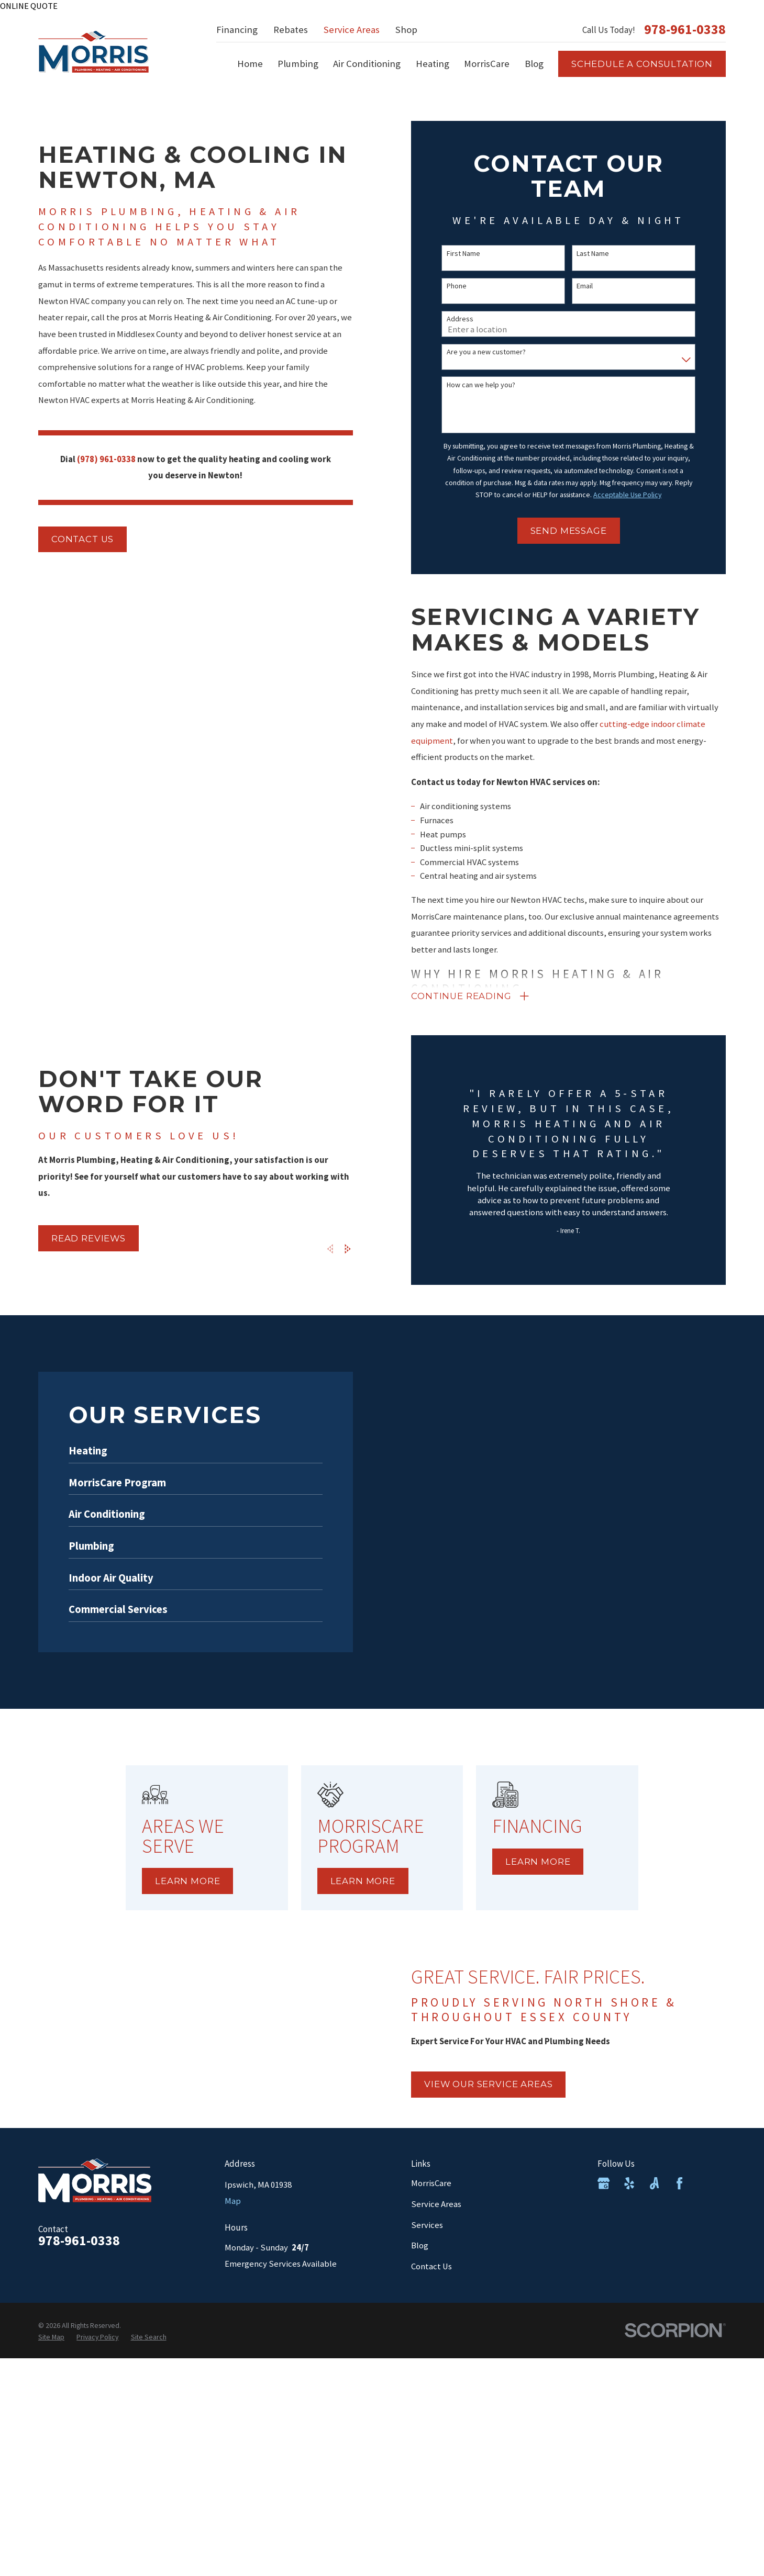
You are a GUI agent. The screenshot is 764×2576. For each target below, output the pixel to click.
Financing (237, 30)
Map (233, 2201)
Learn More (202, 1881)
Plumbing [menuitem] (298, 64)
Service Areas (352, 30)
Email (585, 286)
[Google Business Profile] (603, 2183)
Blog (419, 2245)
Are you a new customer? (486, 352)
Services (427, 2225)
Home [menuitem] (250, 64)
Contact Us (431, 2266)
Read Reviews (77, 1238)
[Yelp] (629, 2183)
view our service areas (499, 2084)
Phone (457, 286)
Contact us (82, 539)
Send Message (568, 530)
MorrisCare (431, 2183)
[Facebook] (679, 2183)
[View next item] (337, 1248)
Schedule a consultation (642, 64)
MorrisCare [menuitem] (487, 64)
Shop (406, 30)
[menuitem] (51, 2337)
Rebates (290, 30)
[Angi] (654, 2183)
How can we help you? (481, 384)
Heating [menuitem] (432, 64)
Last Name (593, 253)
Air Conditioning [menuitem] (367, 64)
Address (460, 319)
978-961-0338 (685, 30)
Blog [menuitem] (534, 64)
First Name (463, 253)
